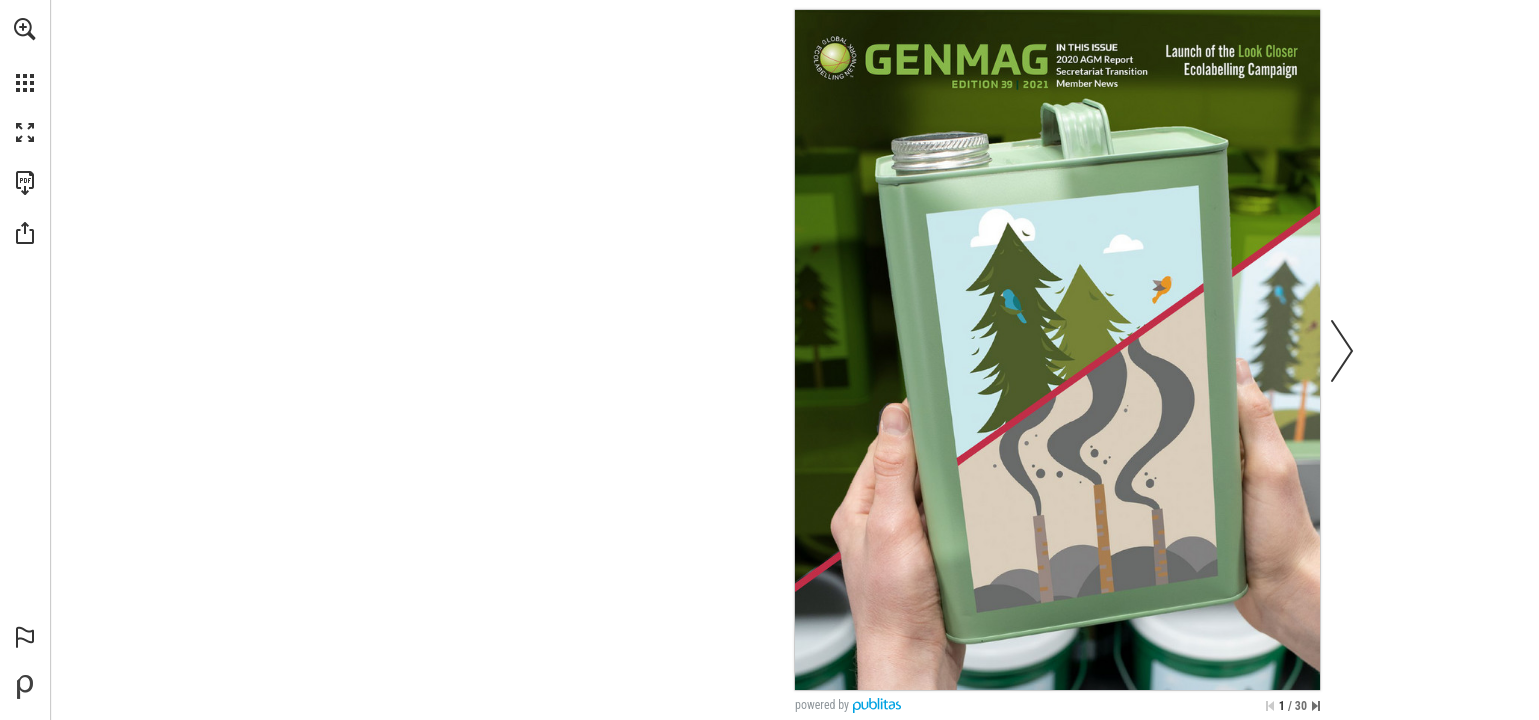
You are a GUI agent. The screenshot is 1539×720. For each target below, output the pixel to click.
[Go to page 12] (1095, 59)
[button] (25, 29)
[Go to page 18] (1087, 83)
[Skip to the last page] (1316, 706)
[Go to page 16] (1102, 71)
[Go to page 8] (1230, 59)
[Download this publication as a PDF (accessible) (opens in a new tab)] (25, 183)
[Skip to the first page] (1270, 706)
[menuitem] (25, 55)
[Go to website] (835, 58)
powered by (822, 705)
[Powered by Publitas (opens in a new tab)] (25, 687)
